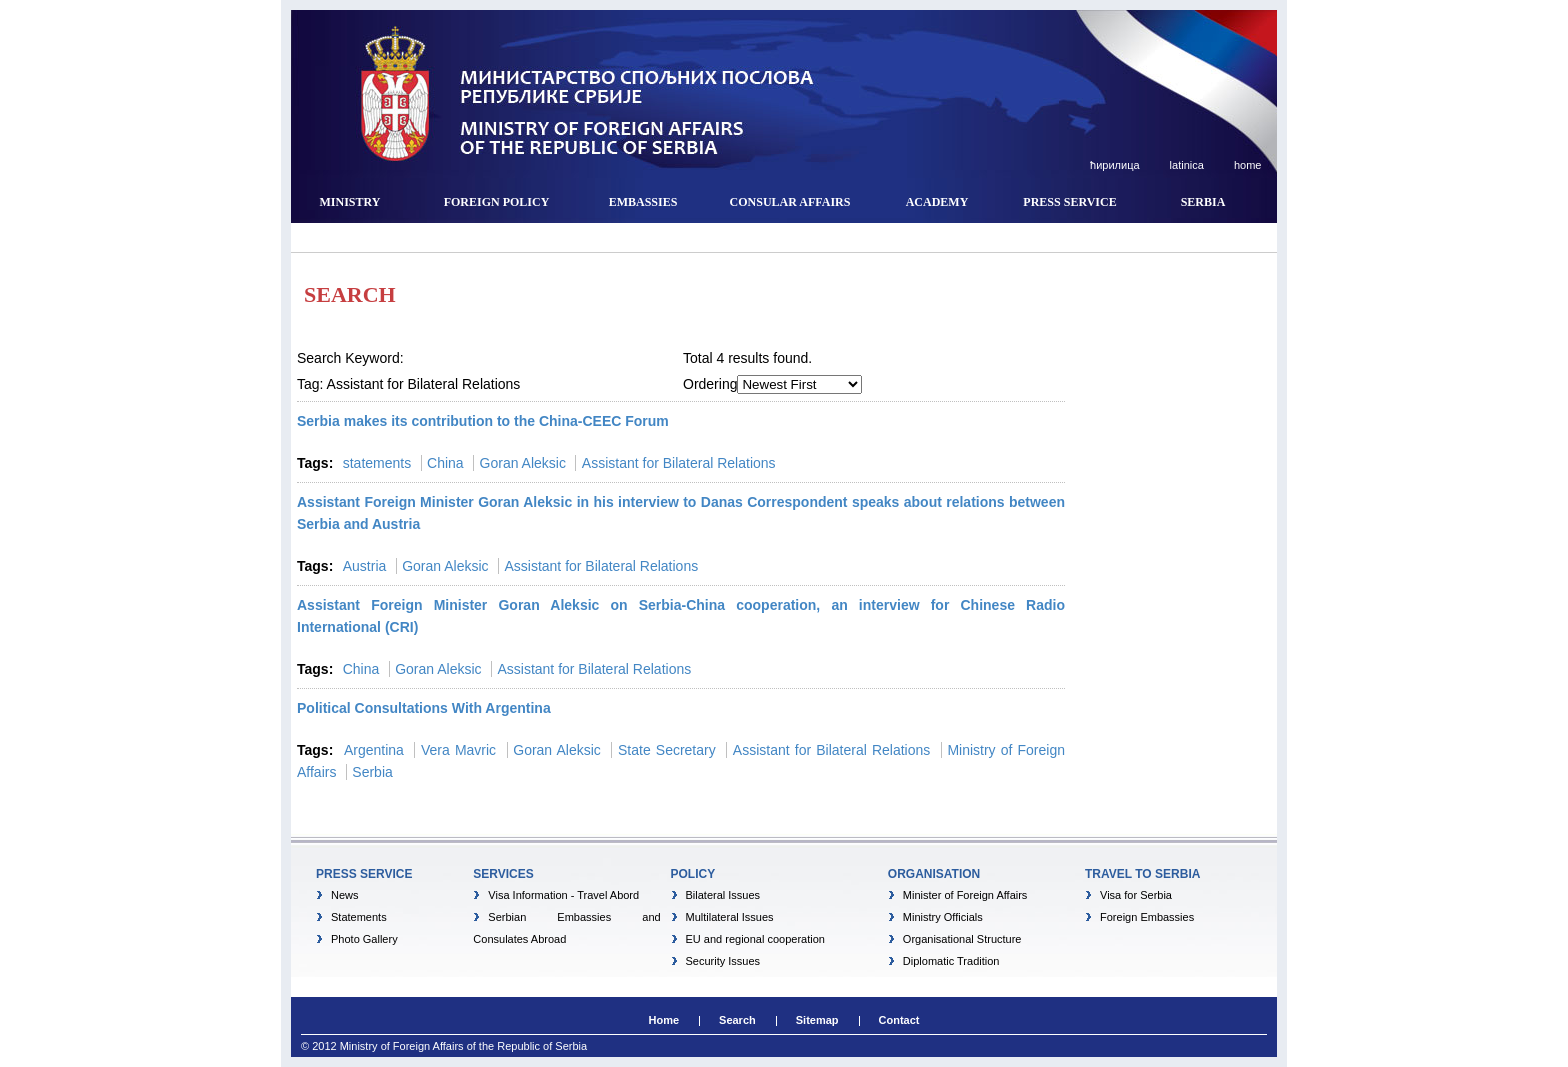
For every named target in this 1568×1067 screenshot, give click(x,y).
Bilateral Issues (723, 895)
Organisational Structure (962, 939)
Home (663, 1020)
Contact (899, 1020)
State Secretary (667, 750)
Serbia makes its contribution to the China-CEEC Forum (483, 421)
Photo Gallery (364, 939)
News (345, 895)
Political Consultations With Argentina (424, 708)
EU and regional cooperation (755, 939)
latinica (1185, 165)
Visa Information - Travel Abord (563, 895)
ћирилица (1113, 165)
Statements (359, 917)
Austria (365, 566)
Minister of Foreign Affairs (965, 895)
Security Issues (723, 961)
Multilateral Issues (730, 917)
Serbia (372, 772)
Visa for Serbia (1136, 895)
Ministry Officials (943, 917)
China (445, 463)
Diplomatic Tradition (951, 961)
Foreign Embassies (1147, 917)
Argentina (374, 750)
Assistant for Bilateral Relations (679, 463)
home (1246, 165)
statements (377, 463)
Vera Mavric (458, 750)
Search (737, 1020)
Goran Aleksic (523, 463)
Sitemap (817, 1020)
